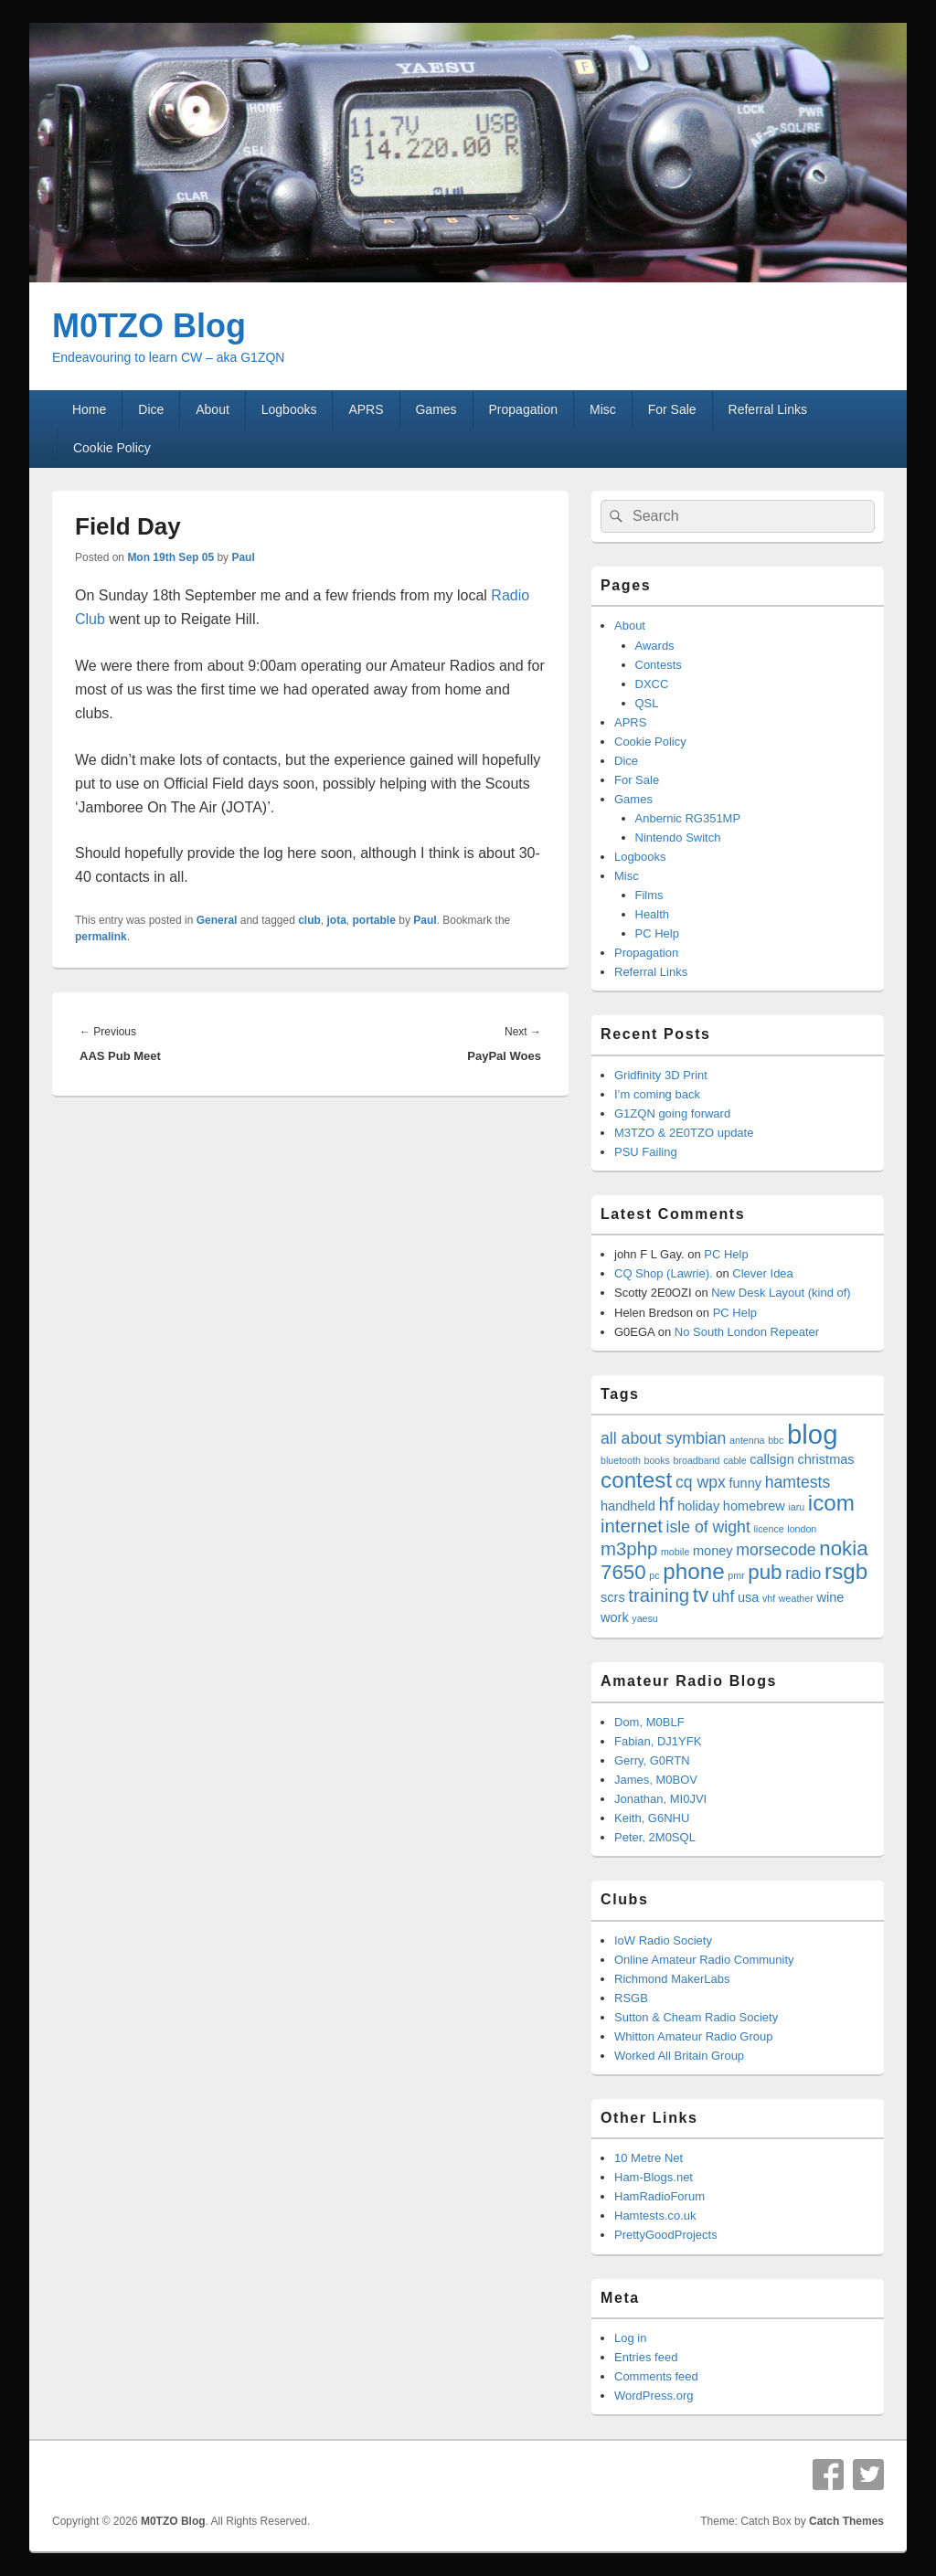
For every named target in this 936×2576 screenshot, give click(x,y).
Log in (630, 2338)
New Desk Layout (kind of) (780, 1292)
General (217, 920)
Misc (603, 409)
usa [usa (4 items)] (748, 1597)
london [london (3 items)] (801, 1528)
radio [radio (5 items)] (803, 1573)
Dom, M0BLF (649, 1722)
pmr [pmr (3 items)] (736, 1575)
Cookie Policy (112, 447)
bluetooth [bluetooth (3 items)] (621, 1460)
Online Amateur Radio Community (704, 1959)
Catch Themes (846, 2521)
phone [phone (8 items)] (693, 1571)
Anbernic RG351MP (688, 818)
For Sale (672, 409)
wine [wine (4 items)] (830, 1597)
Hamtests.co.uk (655, 2215)
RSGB (631, 1998)
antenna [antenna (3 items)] (747, 1440)
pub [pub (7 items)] (765, 1572)
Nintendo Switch (678, 837)
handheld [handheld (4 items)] (628, 1506)
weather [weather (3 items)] (796, 1598)
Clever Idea (762, 1273)
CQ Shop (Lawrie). (663, 1273)
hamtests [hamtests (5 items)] (798, 1482)
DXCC (652, 684)
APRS (365, 409)
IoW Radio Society (663, 1940)
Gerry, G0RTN (652, 1760)
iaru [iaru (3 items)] (796, 1506)
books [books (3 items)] (656, 1460)
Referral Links (768, 409)
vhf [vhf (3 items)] (768, 1598)
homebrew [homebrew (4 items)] (754, 1506)
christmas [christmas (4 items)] (825, 1459)
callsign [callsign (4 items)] (772, 1459)
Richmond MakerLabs (671, 1979)
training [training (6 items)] (658, 1595)
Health (652, 914)
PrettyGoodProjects (666, 2235)
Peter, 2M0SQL (655, 1837)
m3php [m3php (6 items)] (629, 1549)
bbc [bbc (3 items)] (775, 1440)
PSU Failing (645, 1152)
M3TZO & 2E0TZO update (683, 1133)
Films (649, 895)
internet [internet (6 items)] (632, 1526)
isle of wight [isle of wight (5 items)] (708, 1527)
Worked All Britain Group (679, 2055)
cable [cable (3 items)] (734, 1460)
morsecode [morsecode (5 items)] (775, 1550)
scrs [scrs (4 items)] (613, 1597)
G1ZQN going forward (672, 1113)
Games (435, 409)
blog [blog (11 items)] (812, 1434)
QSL (647, 703)
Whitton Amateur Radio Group (693, 2036)
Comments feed (656, 2376)
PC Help (657, 933)
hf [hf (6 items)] (667, 1504)
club (309, 920)
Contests (658, 665)
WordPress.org (653, 2395)
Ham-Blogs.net (653, 2177)
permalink (101, 936)
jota (336, 920)
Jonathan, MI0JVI (660, 1799)
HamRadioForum (659, 2196)
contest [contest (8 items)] (636, 1480)
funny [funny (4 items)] (745, 1483)
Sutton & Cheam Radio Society (696, 2017)
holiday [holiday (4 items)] (698, 1506)
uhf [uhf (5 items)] (723, 1596)
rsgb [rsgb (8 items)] (845, 1571)
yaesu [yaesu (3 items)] (644, 1618)
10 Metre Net (648, 2158)
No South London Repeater (747, 1332)
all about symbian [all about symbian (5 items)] (663, 1438)
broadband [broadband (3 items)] (697, 1460)
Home (89, 409)
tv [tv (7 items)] (700, 1595)
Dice (151, 409)
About (212, 409)
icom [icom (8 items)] (831, 1502)
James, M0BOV (655, 1779)
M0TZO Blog (149, 326)
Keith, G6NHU (651, 1818)
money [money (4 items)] (713, 1550)
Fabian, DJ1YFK (657, 1741)
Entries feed (645, 2357)
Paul (242, 557)
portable (374, 920)
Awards (655, 645)
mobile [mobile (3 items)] (675, 1551)
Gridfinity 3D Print (660, 1075)
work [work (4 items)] (615, 1617)
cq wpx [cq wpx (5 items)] (700, 1482)
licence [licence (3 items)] (768, 1528)
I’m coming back (657, 1094)
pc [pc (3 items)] (654, 1575)
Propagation (523, 409)
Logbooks (289, 409)
